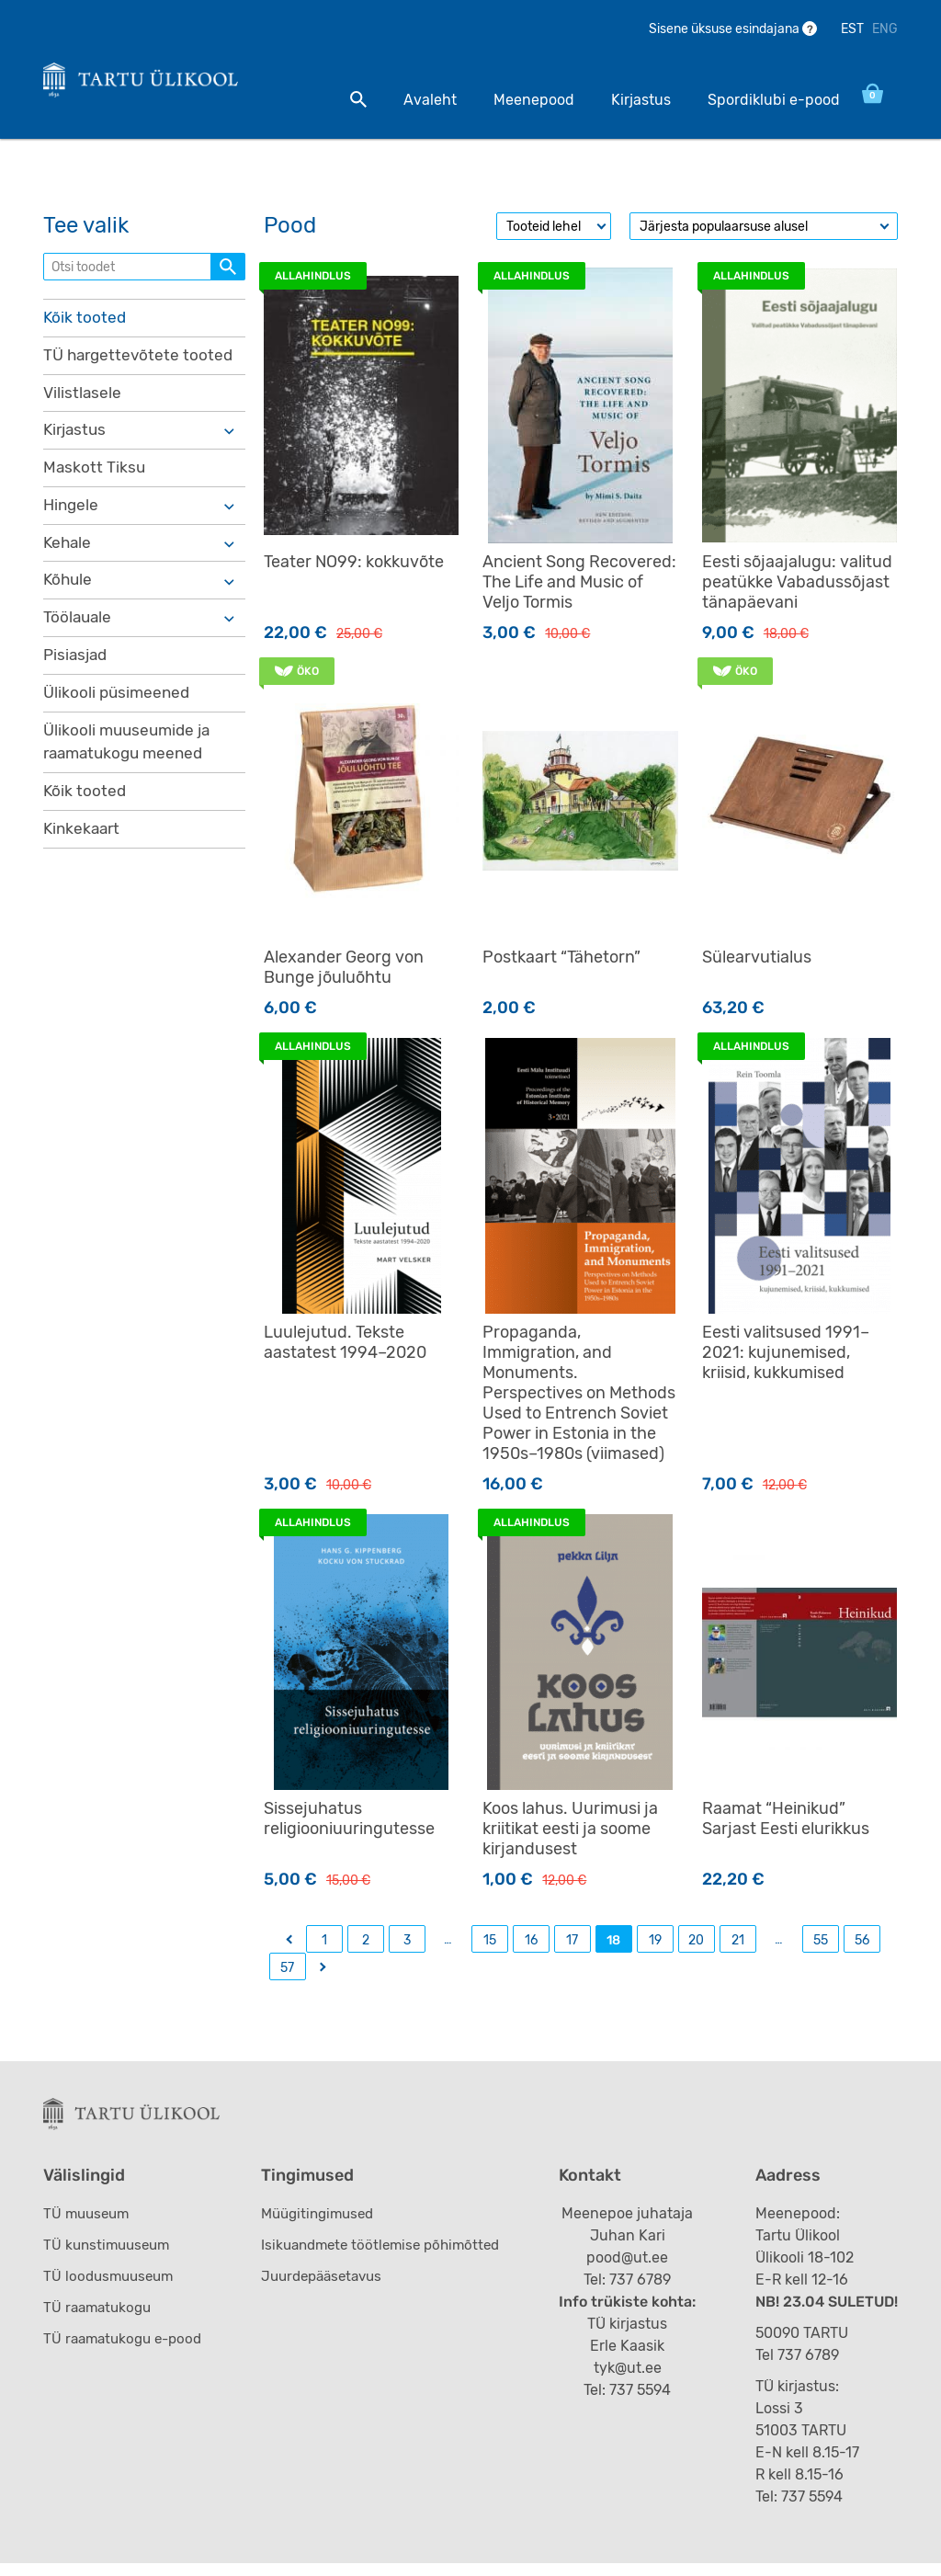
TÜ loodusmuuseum (111, 2288)
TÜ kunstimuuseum (109, 2257)
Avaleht (410, 99)
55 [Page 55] (820, 1947)
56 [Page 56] (862, 1947)
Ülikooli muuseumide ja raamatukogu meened (130, 761)
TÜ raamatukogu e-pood (127, 2351)
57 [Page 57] (287, 1974)
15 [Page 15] (489, 1947)
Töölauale (78, 633)
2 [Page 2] (365, 1947)
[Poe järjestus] (763, 232)
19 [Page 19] (655, 1947)
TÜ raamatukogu (100, 2320)
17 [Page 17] (572, 1947)
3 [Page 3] (407, 1947)
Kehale (68, 556)
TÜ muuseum (88, 2226)
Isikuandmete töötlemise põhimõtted (389, 2257)
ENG (885, 29)
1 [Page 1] (324, 1947)
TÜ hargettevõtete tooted (141, 363)
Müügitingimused (323, 2226)
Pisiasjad (77, 672)
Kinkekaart (83, 851)
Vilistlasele (83, 402)
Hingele (72, 517)
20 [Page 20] (696, 1947)
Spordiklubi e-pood (754, 99)
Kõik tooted (85, 324)
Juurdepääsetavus (328, 2288)
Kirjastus (622, 99)
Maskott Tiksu (95, 479)
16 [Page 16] (531, 1947)
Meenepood (514, 99)
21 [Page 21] (737, 1947)
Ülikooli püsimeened (119, 711)
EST (852, 29)
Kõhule (69, 595)
